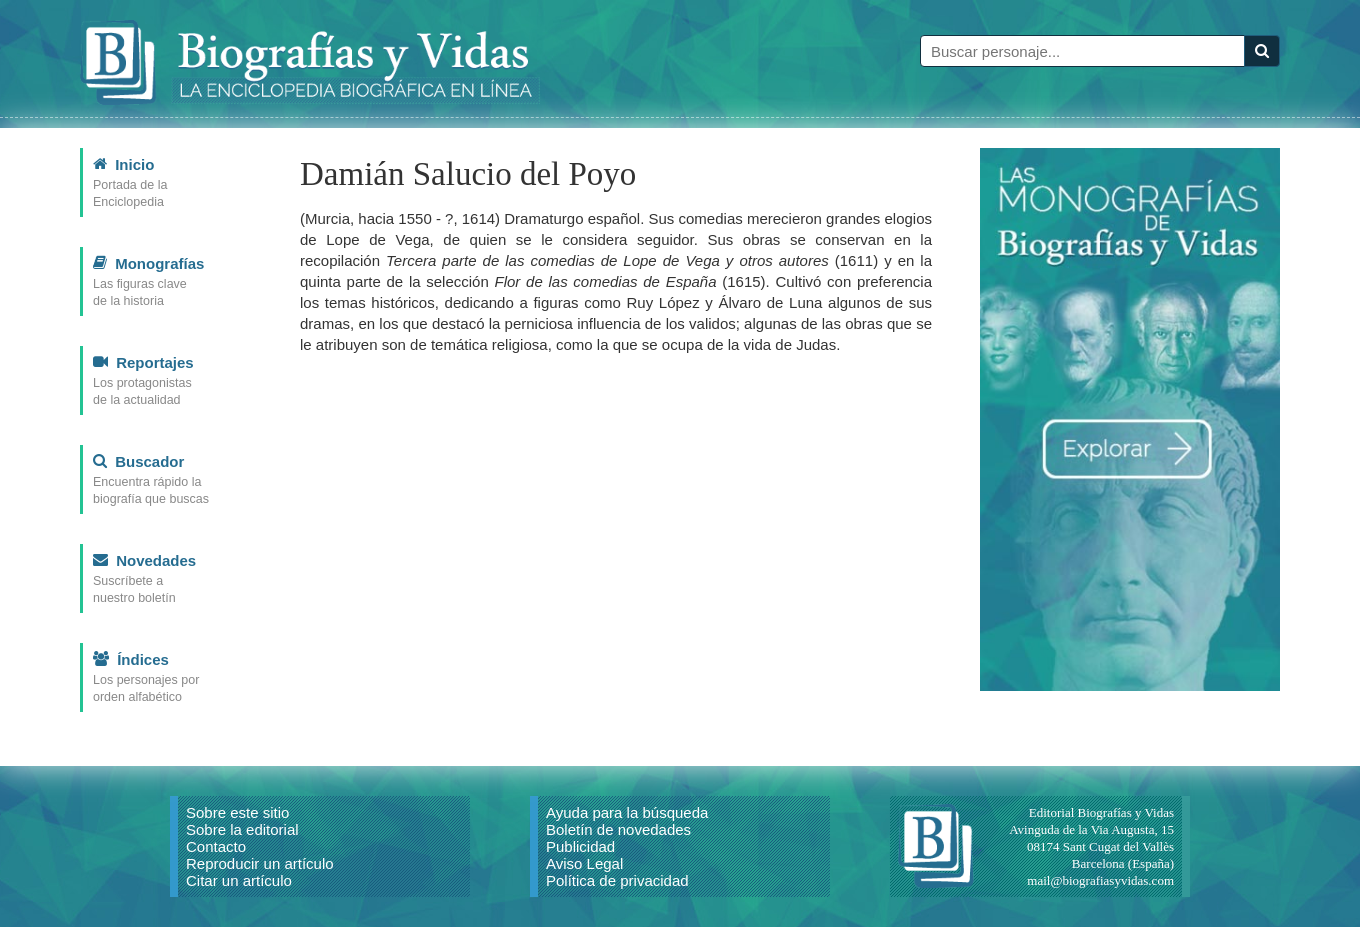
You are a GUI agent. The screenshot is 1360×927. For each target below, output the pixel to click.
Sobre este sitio (237, 812)
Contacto (216, 846)
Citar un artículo (239, 880)
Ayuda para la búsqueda (627, 812)
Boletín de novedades (618, 829)
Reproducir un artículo (260, 863)
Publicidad (580, 846)
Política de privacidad (617, 880)
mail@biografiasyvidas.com (1100, 880)
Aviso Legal (584, 863)
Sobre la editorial (242, 829)
